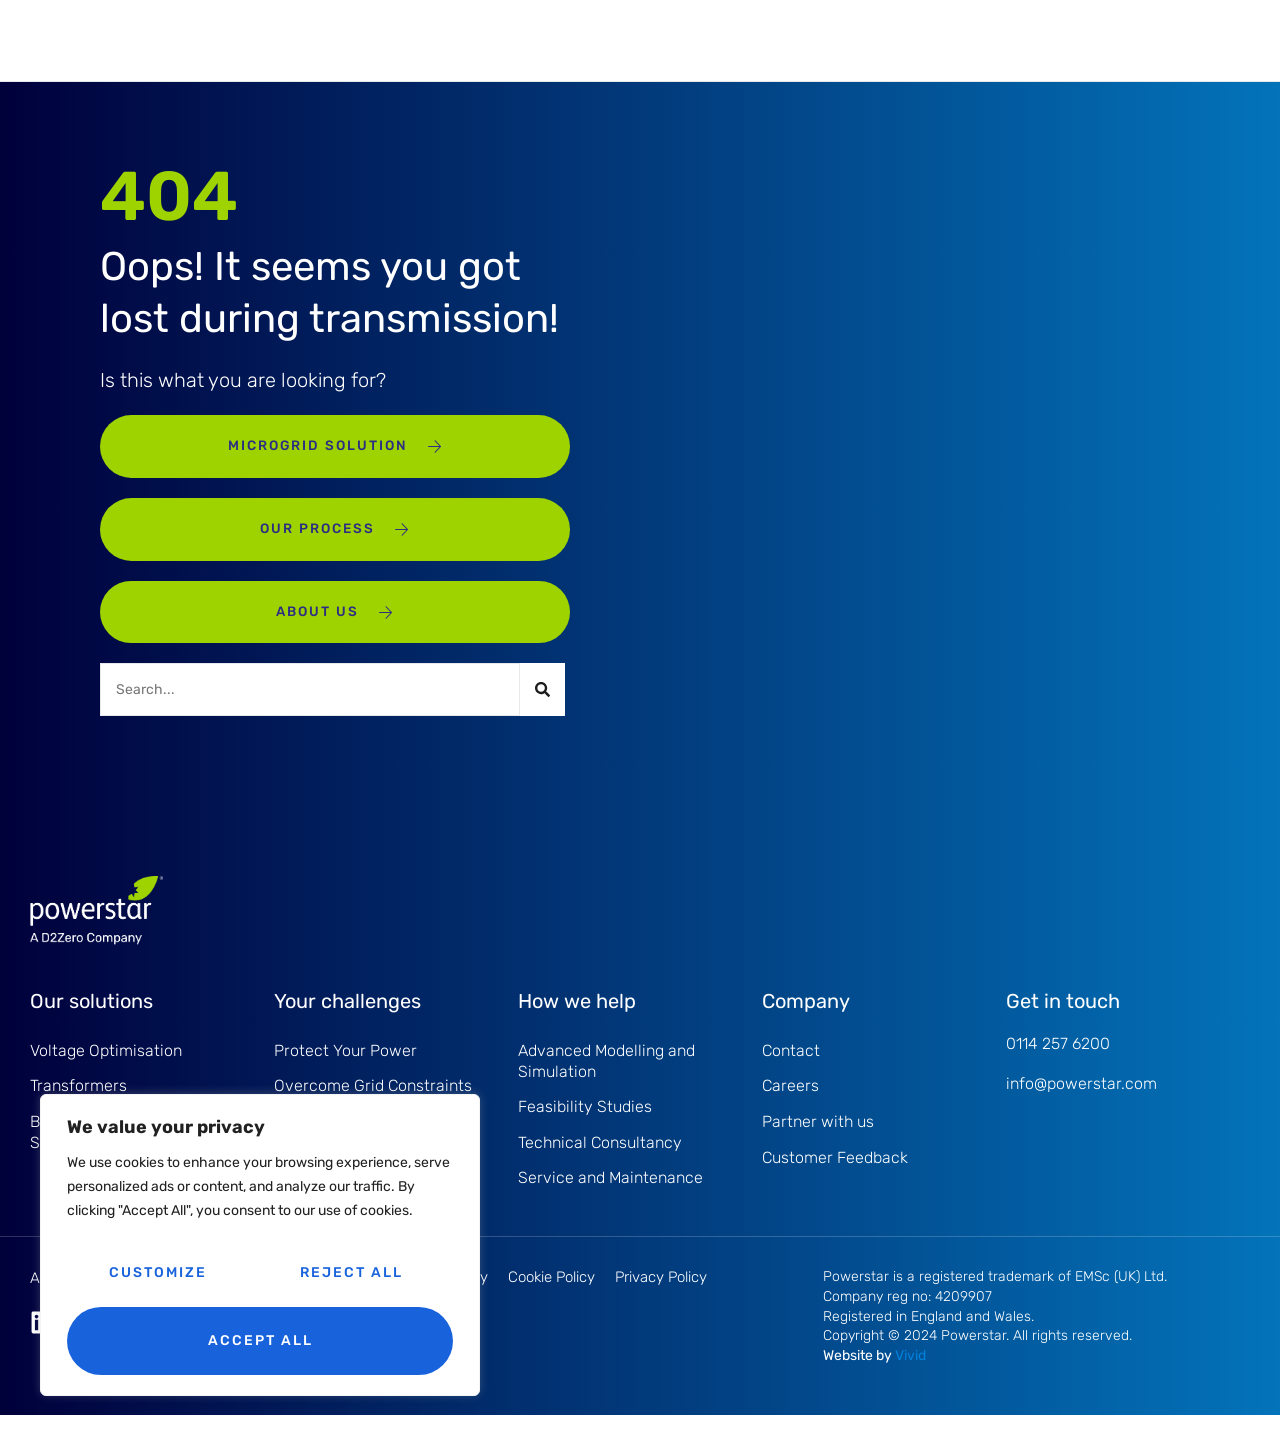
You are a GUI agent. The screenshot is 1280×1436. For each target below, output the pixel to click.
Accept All (260, 1340)
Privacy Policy (661, 1298)
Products (256, 39)
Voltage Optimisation (106, 1066)
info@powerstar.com (1081, 1099)
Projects (580, 39)
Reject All (351, 1272)
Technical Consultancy (600, 1161)
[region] (260, 1245)
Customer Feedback (835, 1177)
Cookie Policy (551, 1298)
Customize (158, 1272)
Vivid (910, 1376)
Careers (790, 1103)
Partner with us (818, 1140)
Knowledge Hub (803, 39)
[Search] (542, 705)
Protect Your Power (345, 1066)
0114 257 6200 (1058, 1058)
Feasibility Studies (585, 1124)
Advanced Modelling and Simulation (606, 1077)
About (673, 39)
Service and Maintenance (424, 39)
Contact (791, 1066)
